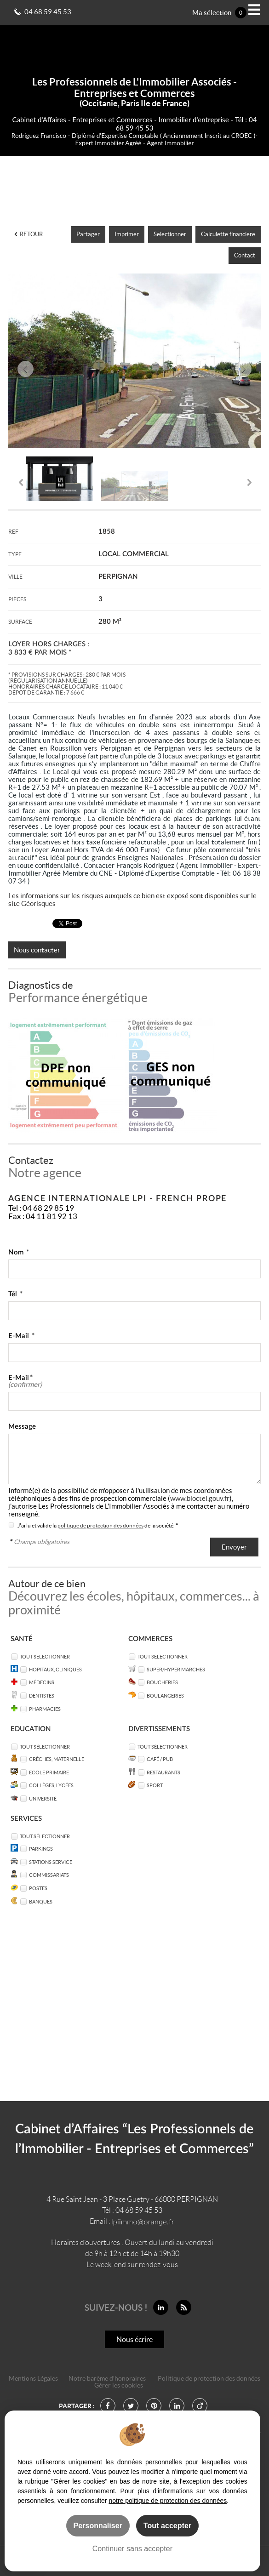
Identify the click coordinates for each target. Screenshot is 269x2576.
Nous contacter (37, 950)
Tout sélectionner (45, 1656)
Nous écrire (134, 2339)
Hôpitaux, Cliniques (55, 1669)
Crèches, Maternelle (56, 1759)
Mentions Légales (33, 2378)
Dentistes (41, 1695)
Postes (38, 1888)
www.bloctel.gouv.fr (199, 1498)
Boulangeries (165, 1695)
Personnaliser (98, 2525)
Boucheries (162, 1682)
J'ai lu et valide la (37, 1525)
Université (43, 1798)
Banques (40, 1901)
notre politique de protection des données (168, 2500)
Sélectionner (170, 234)
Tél (15, 1294)
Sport (155, 1785)
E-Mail (21, 1336)
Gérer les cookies (118, 2385)
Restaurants (163, 1772)
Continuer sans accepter (132, 2548)
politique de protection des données (100, 1525)
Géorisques (38, 903)
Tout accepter (167, 2525)
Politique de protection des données (209, 2378)
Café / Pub (160, 1759)
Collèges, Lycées (51, 1785)
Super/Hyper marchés (176, 1669)
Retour (28, 234)
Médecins (41, 1682)
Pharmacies (45, 1709)
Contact (244, 255)
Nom (18, 1252)
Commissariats (49, 1875)
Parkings (41, 1849)
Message (22, 1426)
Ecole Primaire (49, 1772)
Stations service (50, 1862)
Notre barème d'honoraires (108, 2378)
